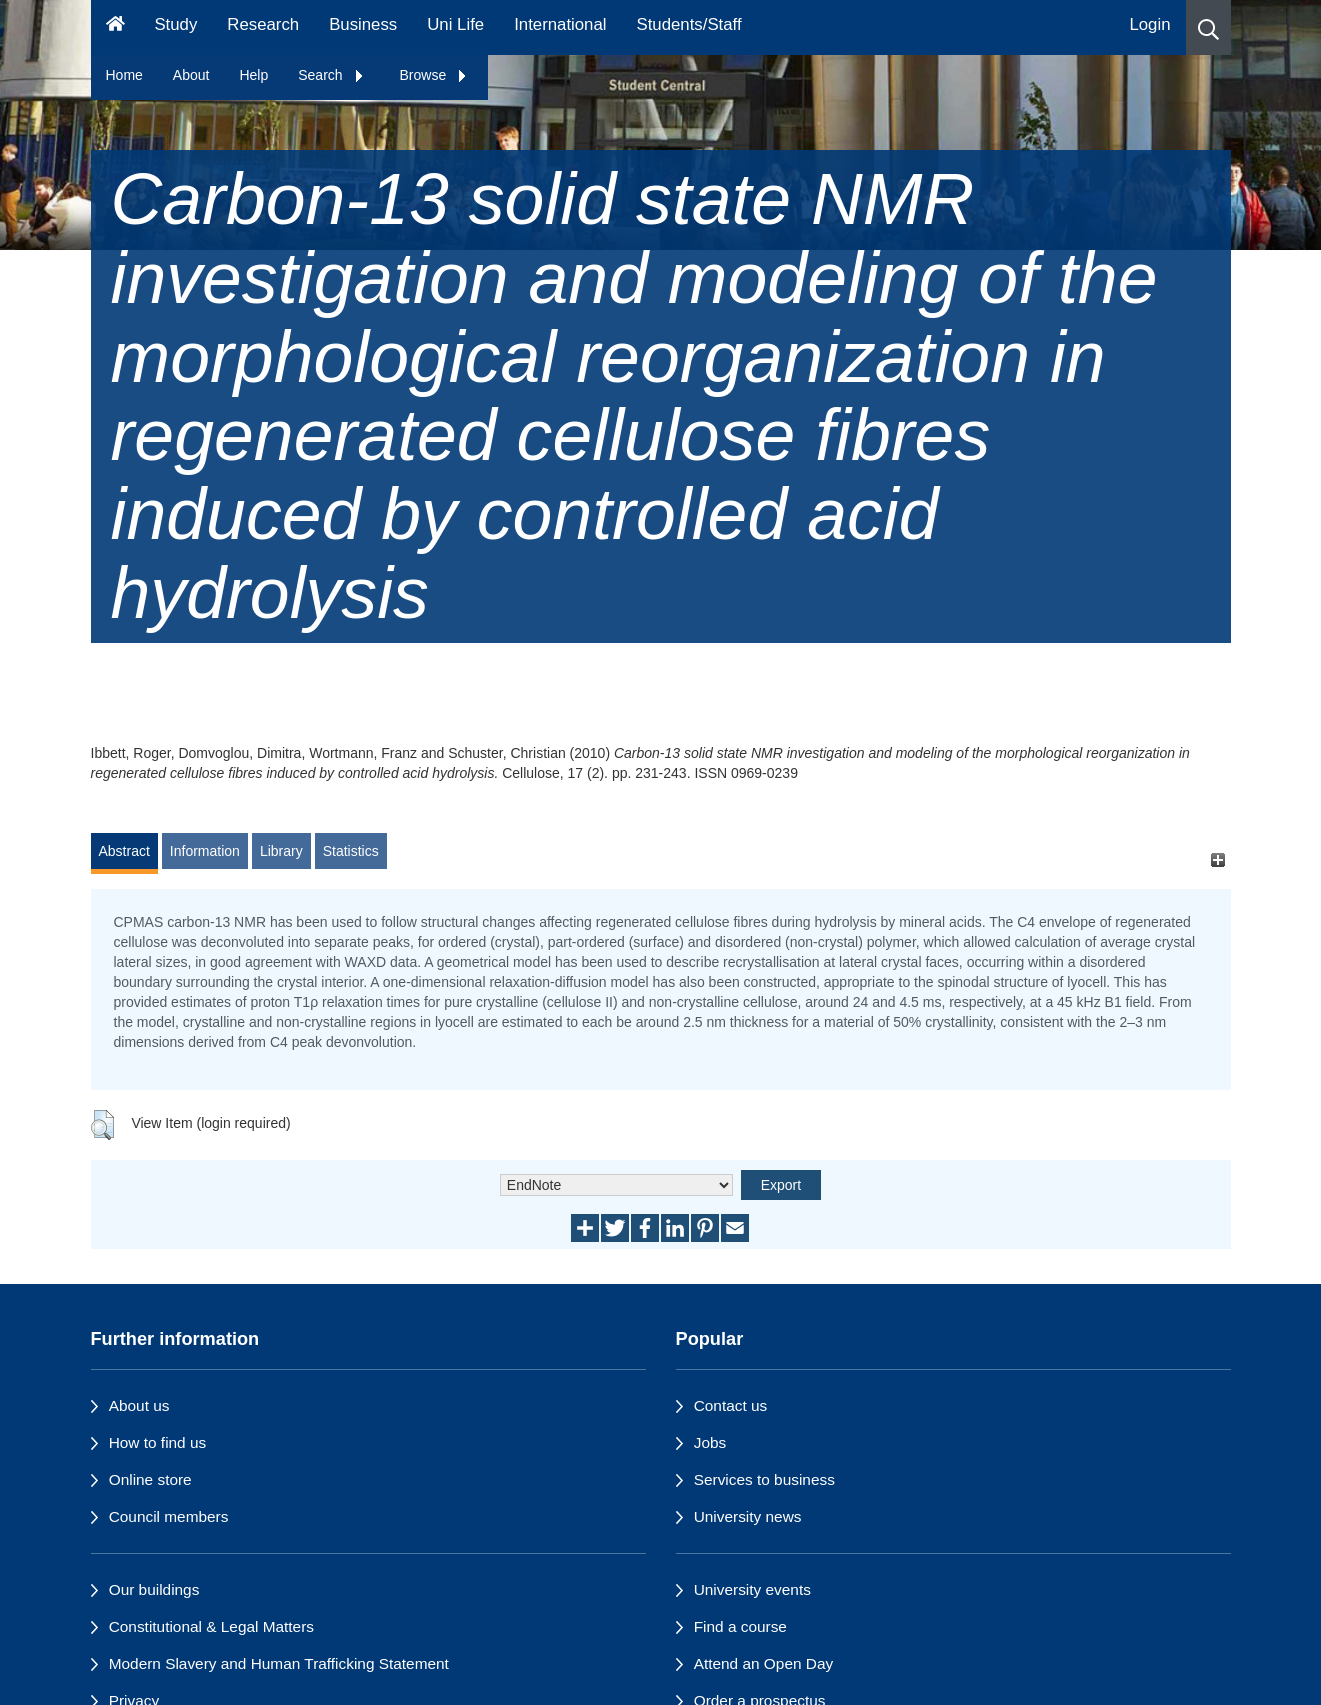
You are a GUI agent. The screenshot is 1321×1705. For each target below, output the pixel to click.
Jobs (710, 1442)
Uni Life (455, 24)
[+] (1218, 860)
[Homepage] (115, 27)
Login (1149, 24)
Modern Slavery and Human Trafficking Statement (279, 1663)
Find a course (740, 1626)
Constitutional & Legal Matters (211, 1626)
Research (263, 24)
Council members (169, 1516)
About (191, 75)
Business (363, 24)
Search (331, 75)
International (560, 24)
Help (253, 75)
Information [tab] (205, 851)
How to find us (158, 1442)
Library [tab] (281, 851)
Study (175, 24)
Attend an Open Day (763, 1663)
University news (748, 1516)
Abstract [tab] (124, 851)
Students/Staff (689, 24)
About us (139, 1405)
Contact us (731, 1405)
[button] (1208, 27)
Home (124, 75)
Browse (434, 75)
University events (752, 1589)
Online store (150, 1479)
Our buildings (154, 1589)
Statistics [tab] (351, 851)
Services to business (764, 1479)
